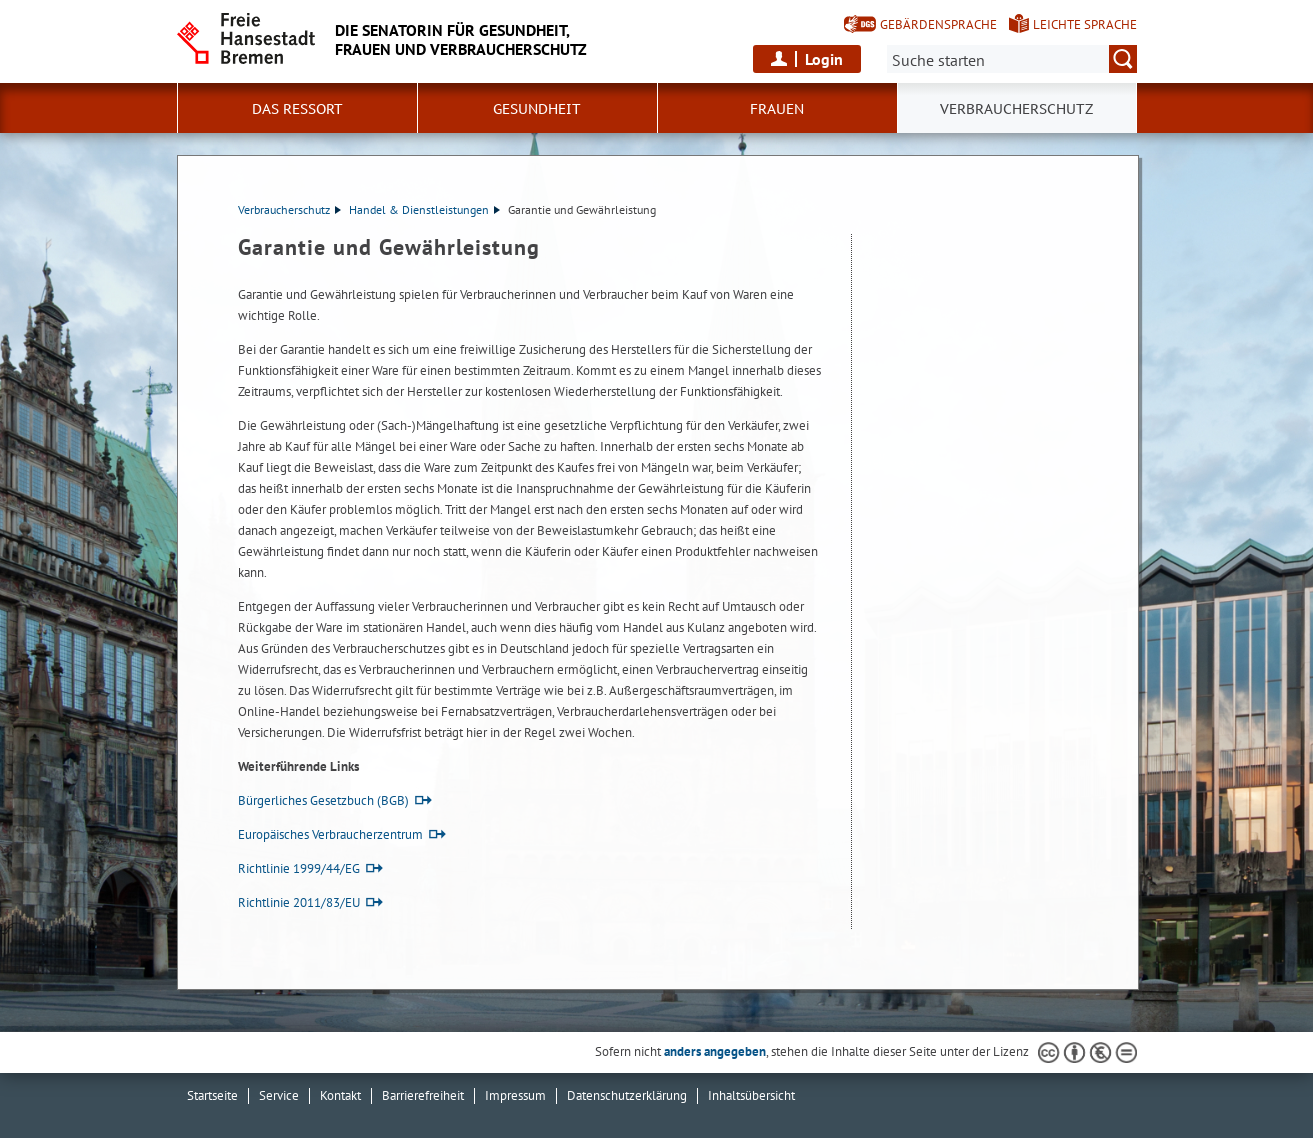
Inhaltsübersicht (751, 1095)
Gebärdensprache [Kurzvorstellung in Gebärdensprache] (938, 24)
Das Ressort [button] (297, 109)
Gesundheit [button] (537, 109)
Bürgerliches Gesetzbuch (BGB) (323, 800)
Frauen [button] (777, 109)
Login (824, 59)
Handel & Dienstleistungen (424, 209)
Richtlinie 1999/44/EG (299, 868)
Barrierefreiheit (423, 1095)
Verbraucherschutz (289, 209)
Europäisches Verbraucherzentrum (330, 834)
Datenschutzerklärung (627, 1095)
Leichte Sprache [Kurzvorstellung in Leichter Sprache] (1085, 24)
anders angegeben (715, 1051)
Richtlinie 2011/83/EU (299, 902)
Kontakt (340, 1095)
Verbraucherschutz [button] (1016, 109)
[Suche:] (1012, 59)
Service (279, 1095)
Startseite (212, 1095)
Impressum (515, 1095)
